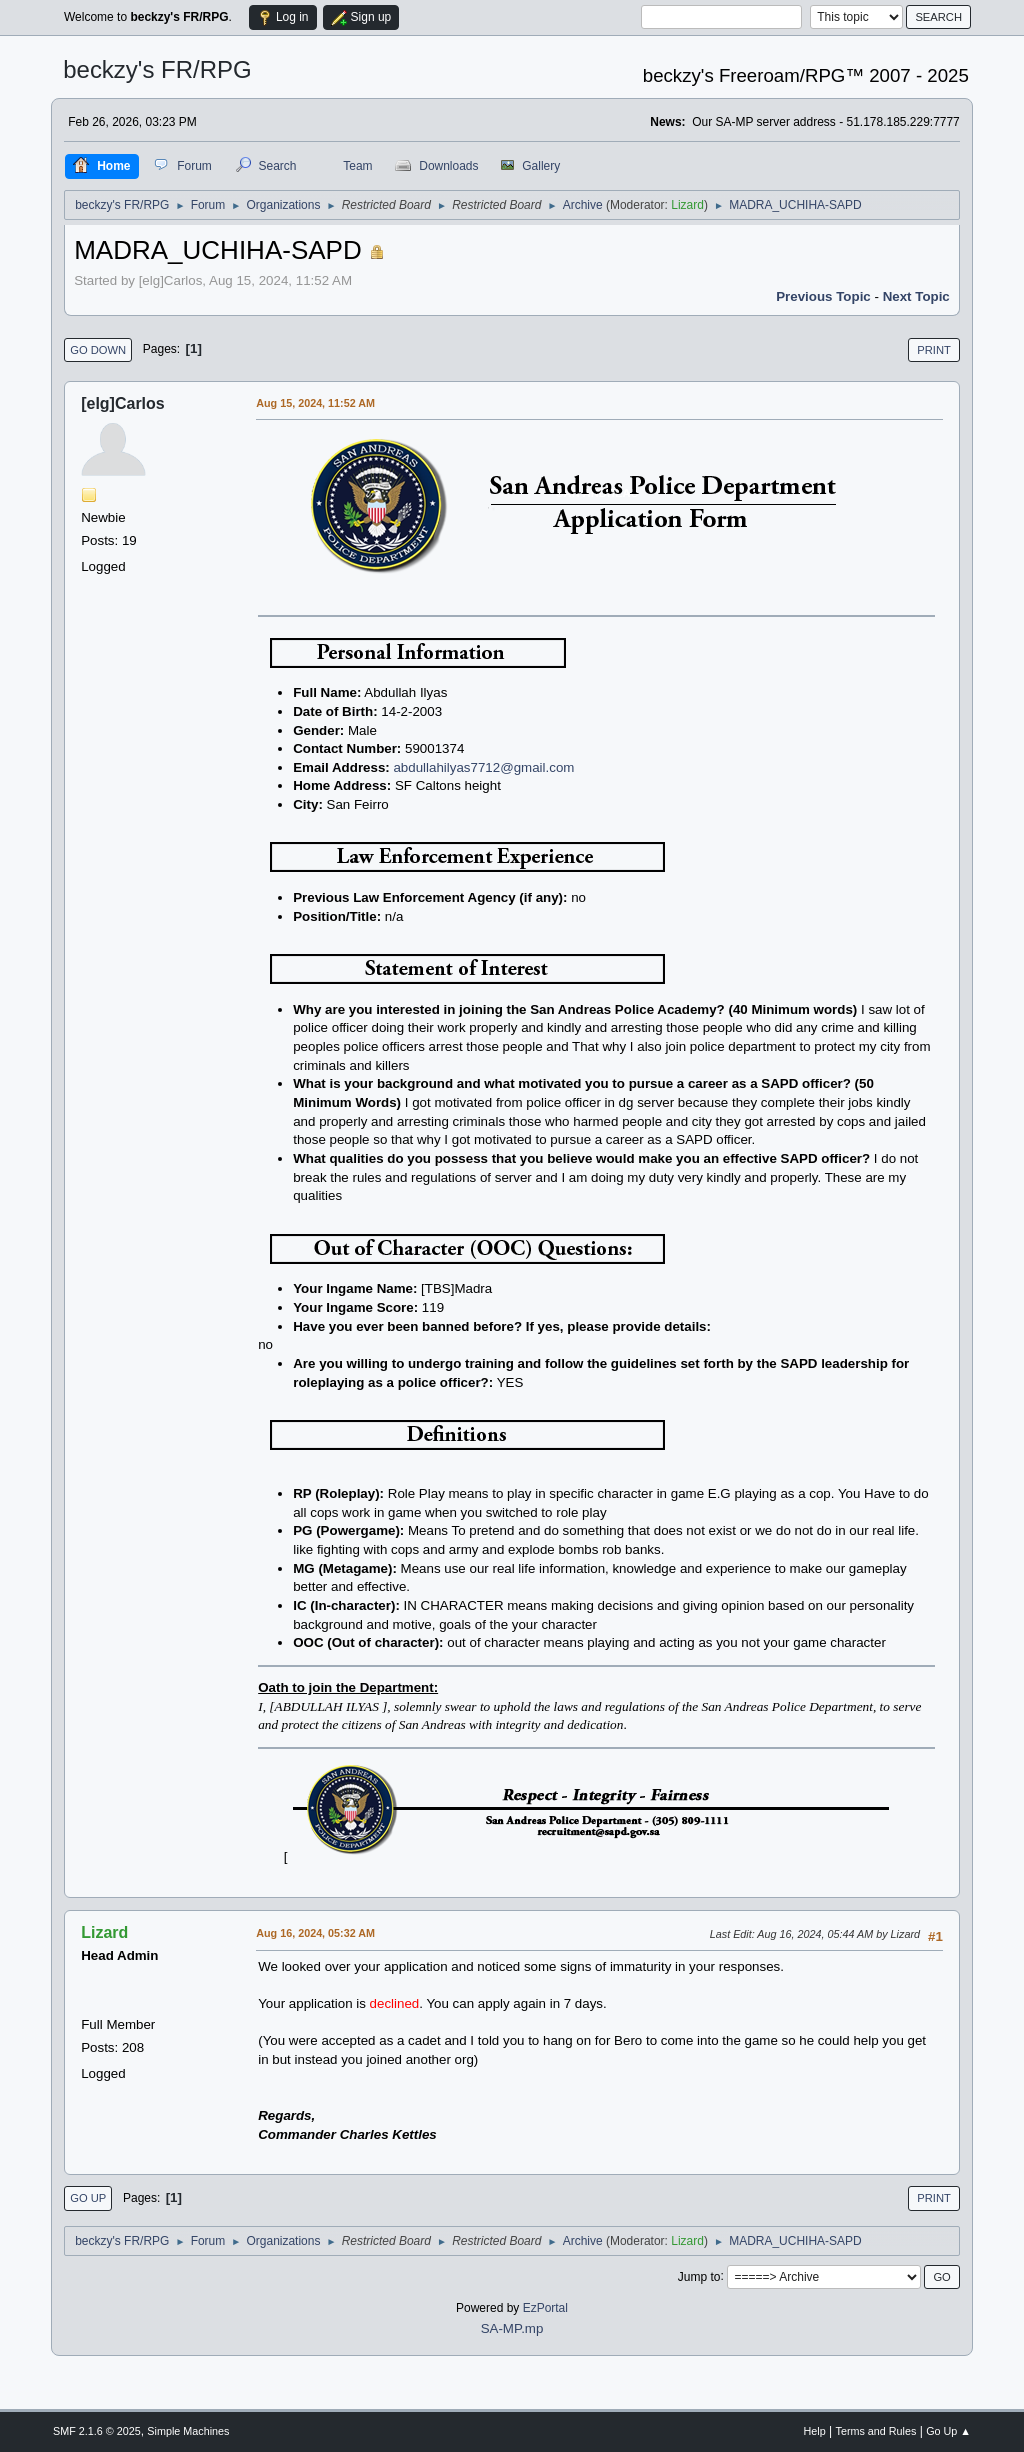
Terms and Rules (876, 2431)
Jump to (699, 2276)
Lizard (687, 205)
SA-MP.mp (512, 2328)
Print (934, 350)
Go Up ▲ (948, 2431)
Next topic (916, 296)
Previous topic (823, 296)
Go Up (88, 2198)
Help (815, 2431)
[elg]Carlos (123, 403)
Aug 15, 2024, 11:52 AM (315, 403)
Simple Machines (188, 2431)
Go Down (98, 350)
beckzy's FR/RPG (157, 69)
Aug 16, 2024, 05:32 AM (315, 1933)
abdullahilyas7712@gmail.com (483, 767)
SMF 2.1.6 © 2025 (97, 2431)
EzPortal (545, 2308)
